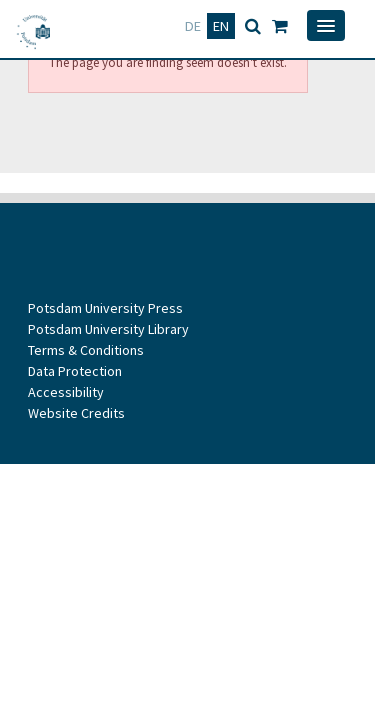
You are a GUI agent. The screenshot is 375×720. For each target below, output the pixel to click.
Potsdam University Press (105, 308)
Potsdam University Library (108, 329)
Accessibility (66, 392)
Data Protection (75, 371)
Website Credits (76, 413)
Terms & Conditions (86, 350)
